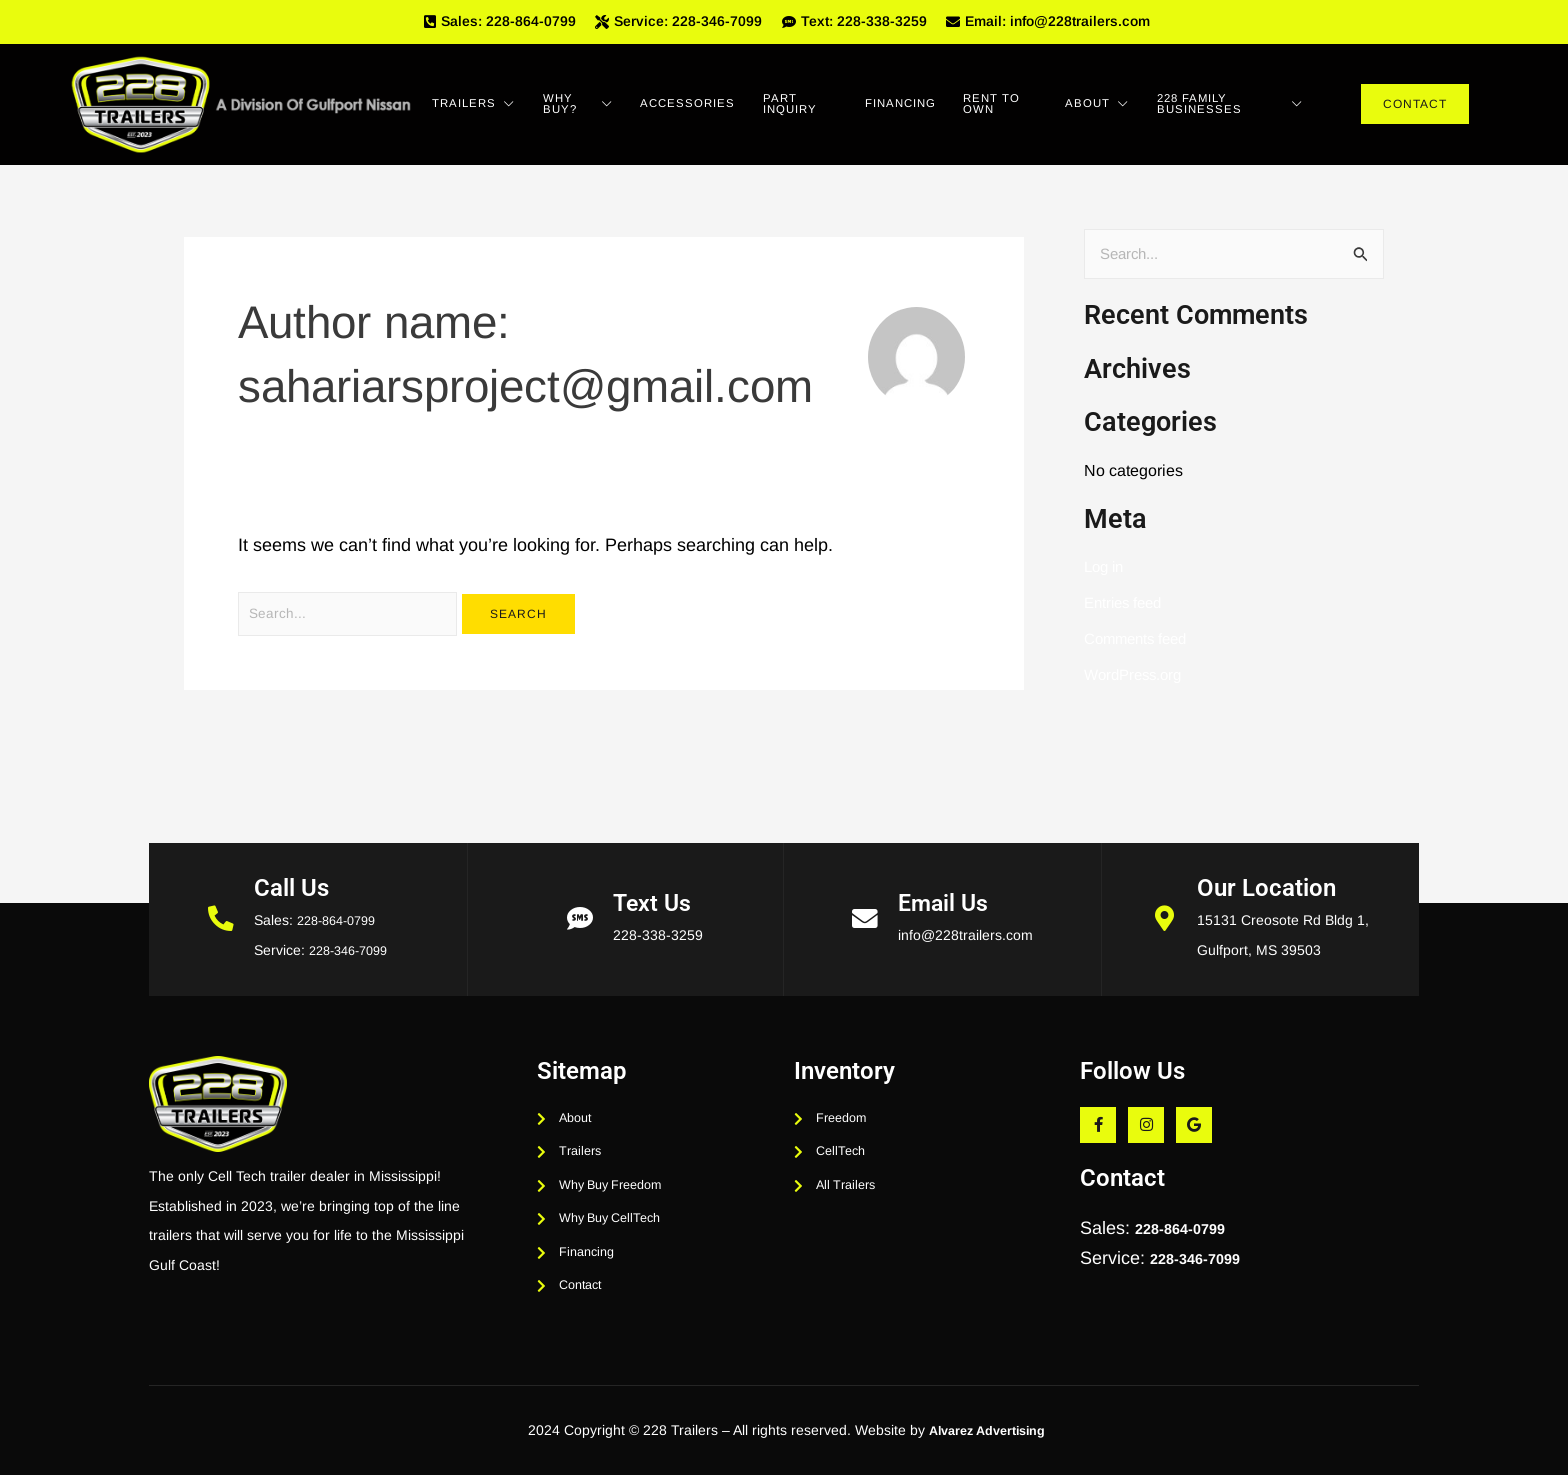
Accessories (709, 110)
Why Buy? (592, 110)
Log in (1106, 574)
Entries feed (1126, 610)
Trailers (480, 110)
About (1120, 110)
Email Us (946, 873)
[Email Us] (865, 889)
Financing (932, 110)
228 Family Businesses (1246, 110)
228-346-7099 (349, 920)
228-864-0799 (337, 890)
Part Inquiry (826, 110)
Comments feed (1140, 646)
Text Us (654, 873)
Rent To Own (1028, 110)
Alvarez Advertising (987, 1430)
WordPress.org (1137, 682)
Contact (1415, 110)
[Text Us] (580, 889)
